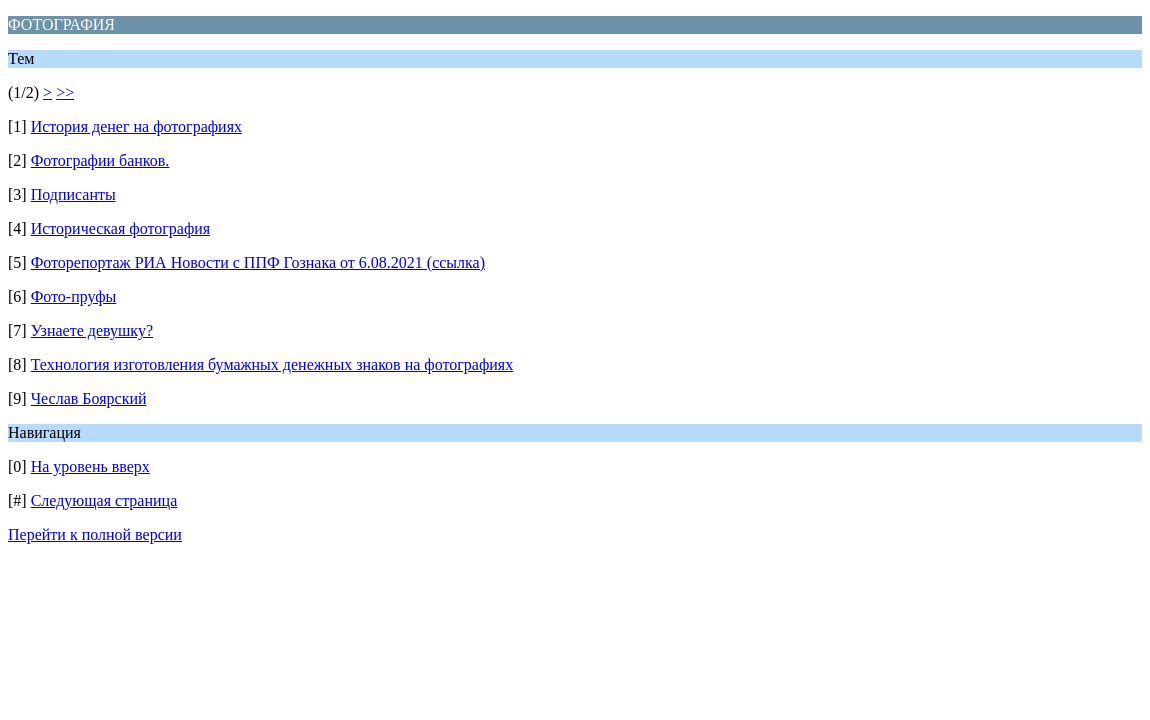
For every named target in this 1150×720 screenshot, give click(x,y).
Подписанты (73, 194)
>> (65, 92)
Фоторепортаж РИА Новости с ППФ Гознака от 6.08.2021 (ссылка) (258, 262)
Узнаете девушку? (92, 330)
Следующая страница (104, 500)
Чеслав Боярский (89, 398)
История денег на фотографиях (136, 126)
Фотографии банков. (100, 160)
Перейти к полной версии (95, 534)
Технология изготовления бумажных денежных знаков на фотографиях (272, 364)
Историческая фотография (121, 228)
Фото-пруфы (74, 296)
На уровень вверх (90, 466)
